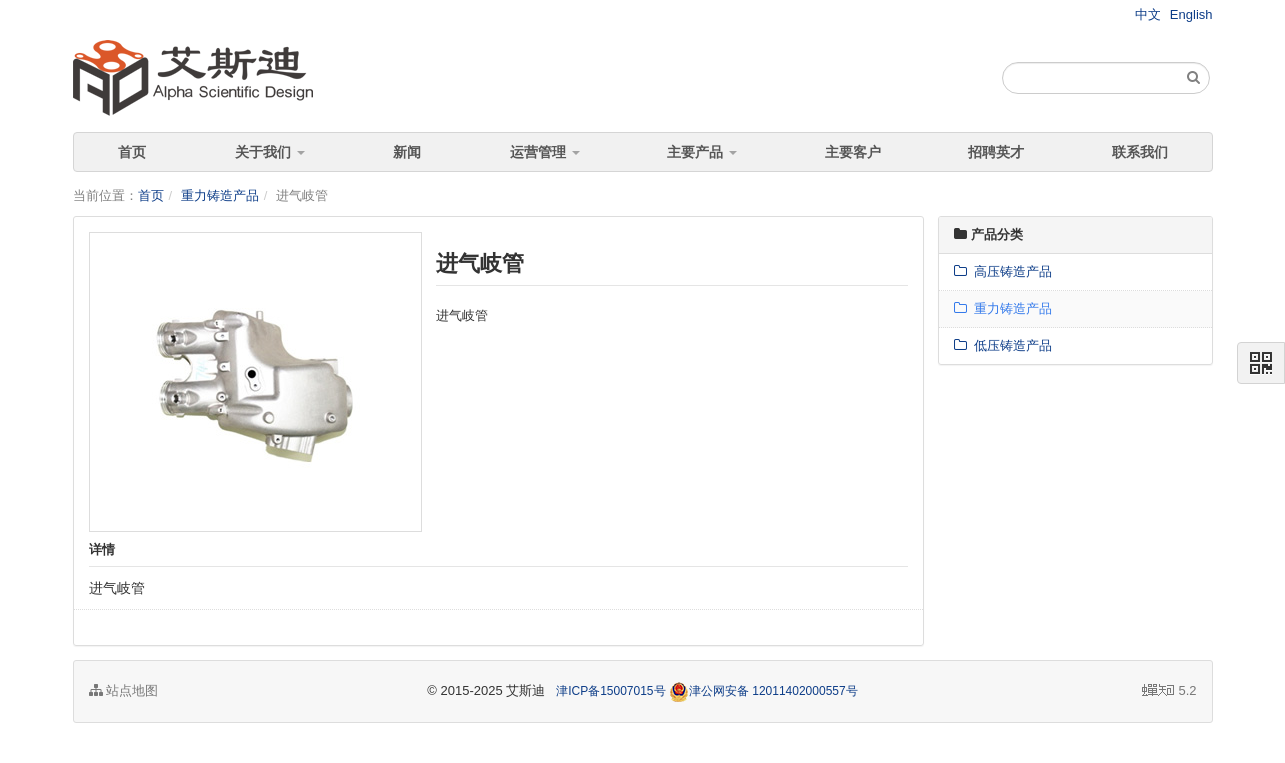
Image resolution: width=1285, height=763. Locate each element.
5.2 (1169, 692)
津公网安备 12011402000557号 (763, 691)
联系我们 (1140, 152)
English (1191, 14)
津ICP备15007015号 (610, 691)
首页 (132, 152)
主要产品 (702, 152)
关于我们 (270, 152)
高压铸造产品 (1003, 271)
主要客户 (853, 152)
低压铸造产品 (1003, 345)
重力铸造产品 (220, 195)
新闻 (407, 152)
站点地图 (124, 690)
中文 (1148, 14)
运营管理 (545, 152)
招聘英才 (996, 152)
